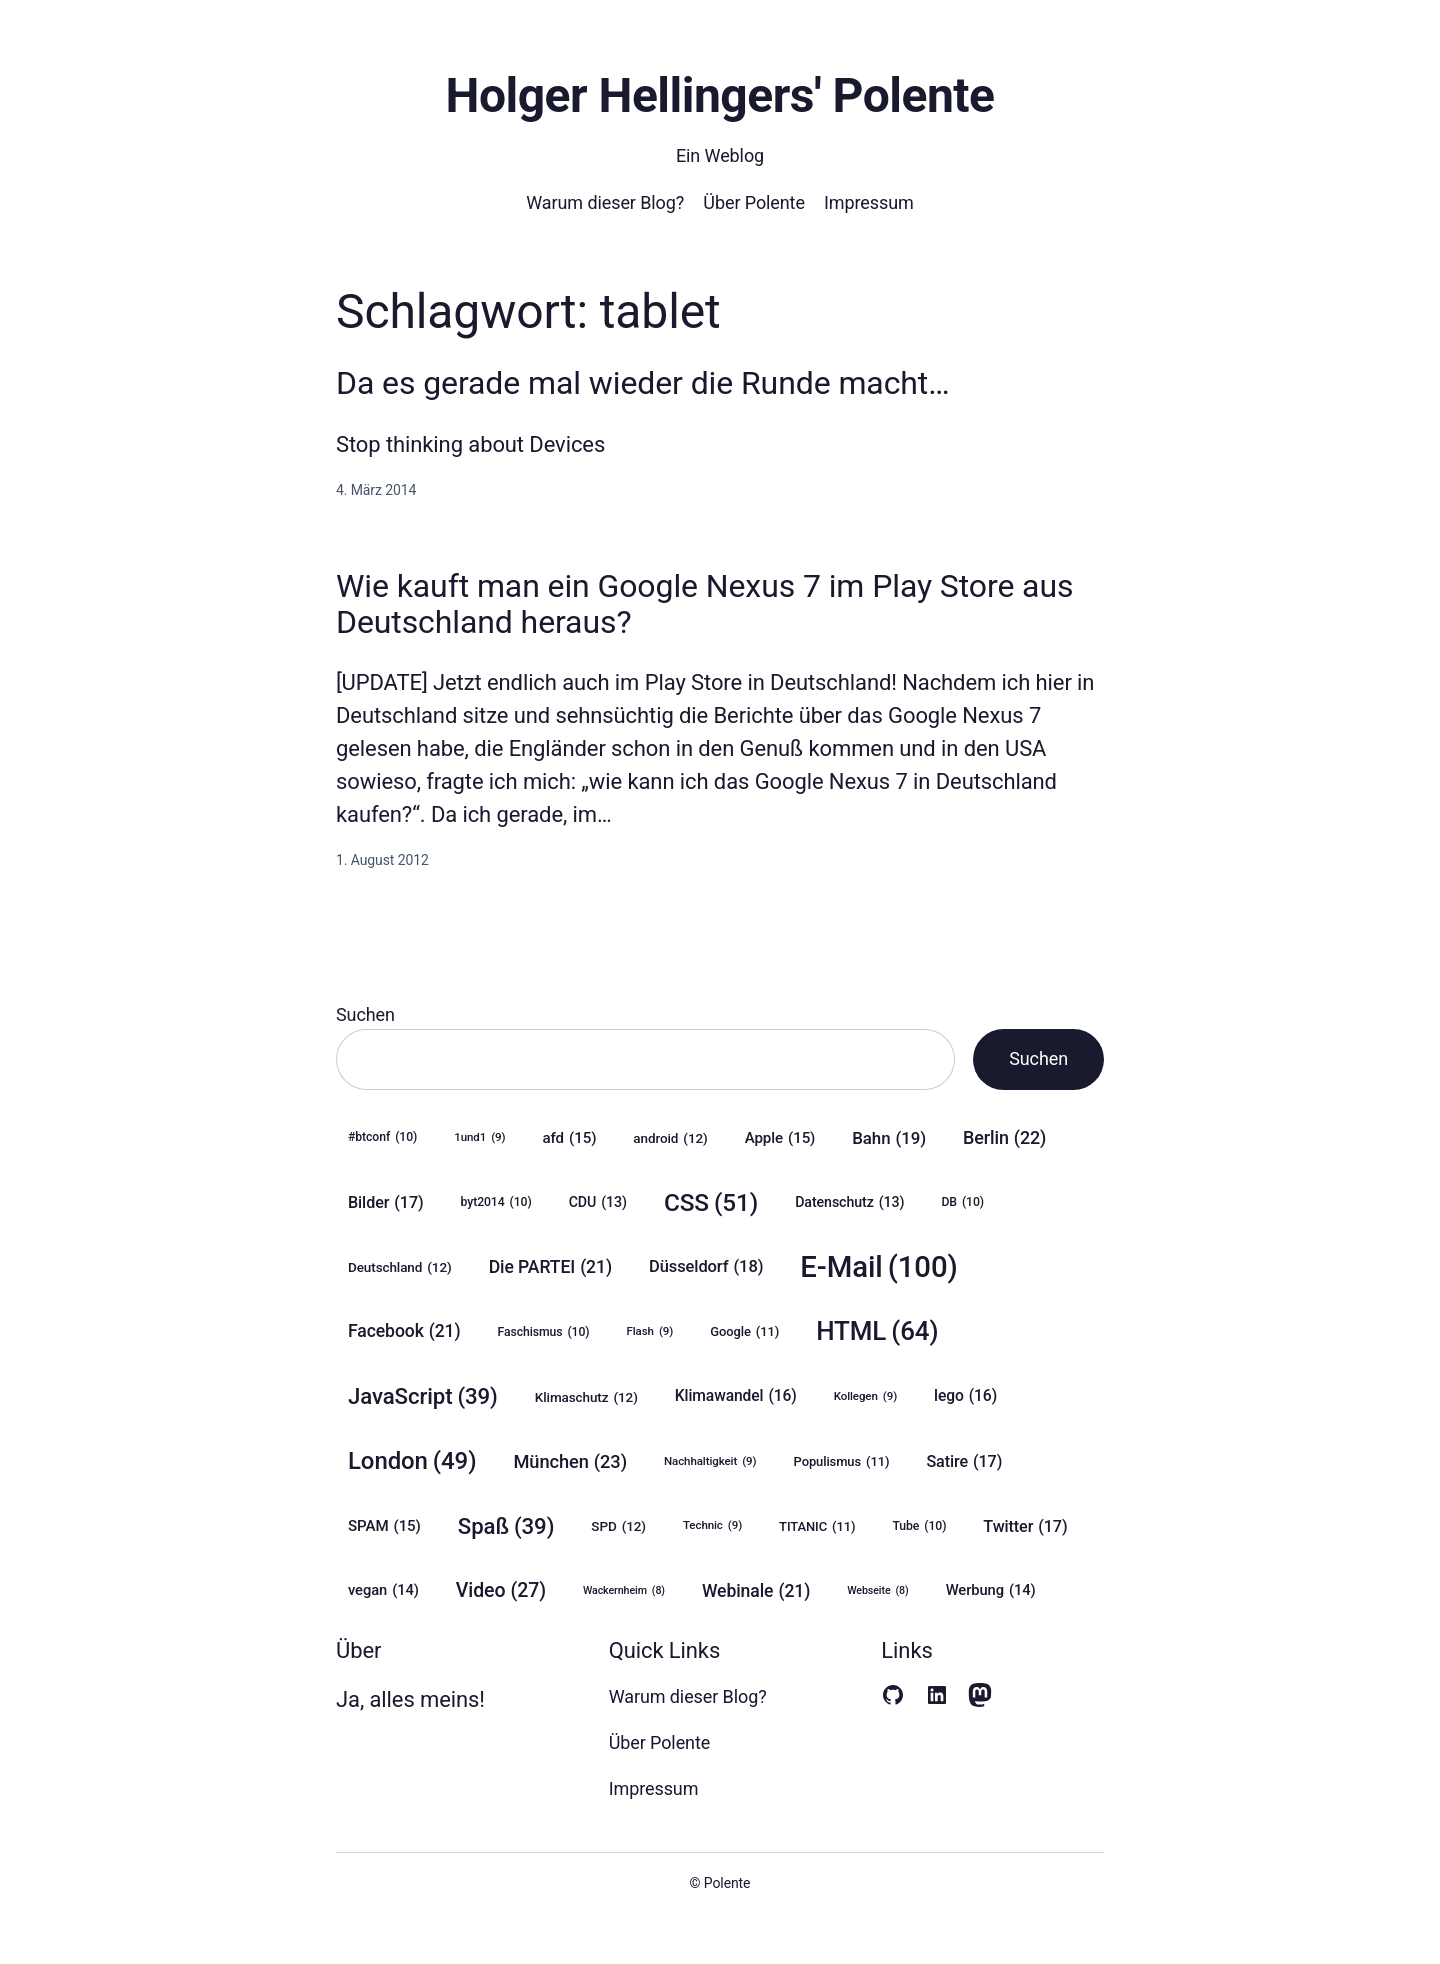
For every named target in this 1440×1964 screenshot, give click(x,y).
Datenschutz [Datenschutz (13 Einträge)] (849, 1202)
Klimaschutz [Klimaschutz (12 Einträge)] (586, 1397)
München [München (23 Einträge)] (570, 1462)
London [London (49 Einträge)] (412, 1461)
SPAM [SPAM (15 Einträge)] (384, 1526)
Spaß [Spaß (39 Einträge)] (506, 1526)
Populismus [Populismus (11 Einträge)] (842, 1462)
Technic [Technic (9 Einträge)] (712, 1525)
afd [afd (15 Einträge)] (570, 1138)
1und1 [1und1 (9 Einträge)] (479, 1137)
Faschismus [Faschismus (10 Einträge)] (544, 1332)
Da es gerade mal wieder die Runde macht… (643, 383)
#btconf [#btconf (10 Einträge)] (382, 1137)
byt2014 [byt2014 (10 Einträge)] (496, 1202)
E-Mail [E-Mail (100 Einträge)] (878, 1267)
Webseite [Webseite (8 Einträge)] (877, 1591)
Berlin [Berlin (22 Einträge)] (1004, 1138)
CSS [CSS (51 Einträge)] (711, 1202)
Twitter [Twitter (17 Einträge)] (1025, 1526)
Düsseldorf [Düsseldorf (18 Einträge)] (706, 1267)
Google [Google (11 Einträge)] (744, 1332)
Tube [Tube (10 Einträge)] (919, 1526)
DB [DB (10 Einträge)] (962, 1202)
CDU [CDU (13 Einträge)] (598, 1202)
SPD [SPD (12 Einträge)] (618, 1526)
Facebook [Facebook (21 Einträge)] (404, 1331)
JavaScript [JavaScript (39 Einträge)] (423, 1396)
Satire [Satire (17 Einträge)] (964, 1461)
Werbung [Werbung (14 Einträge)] (991, 1590)
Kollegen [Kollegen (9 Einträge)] (865, 1396)
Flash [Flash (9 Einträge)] (650, 1331)
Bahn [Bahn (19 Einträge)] (889, 1138)
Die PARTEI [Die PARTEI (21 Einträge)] (550, 1267)
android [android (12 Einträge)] (670, 1138)
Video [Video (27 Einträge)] (501, 1590)
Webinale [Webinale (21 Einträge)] (756, 1591)
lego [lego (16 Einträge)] (965, 1396)
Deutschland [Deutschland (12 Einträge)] (400, 1267)
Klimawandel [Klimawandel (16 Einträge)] (736, 1396)
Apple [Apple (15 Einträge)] (780, 1138)
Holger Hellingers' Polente (719, 95)
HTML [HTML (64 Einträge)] (877, 1331)
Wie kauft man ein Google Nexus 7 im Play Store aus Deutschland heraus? (704, 604)
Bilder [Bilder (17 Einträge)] (386, 1202)
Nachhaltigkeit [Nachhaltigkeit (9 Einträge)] (710, 1461)
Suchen (365, 1014)
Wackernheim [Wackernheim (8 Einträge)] (624, 1591)
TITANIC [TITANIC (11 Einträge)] (817, 1527)
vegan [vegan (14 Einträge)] (383, 1590)
